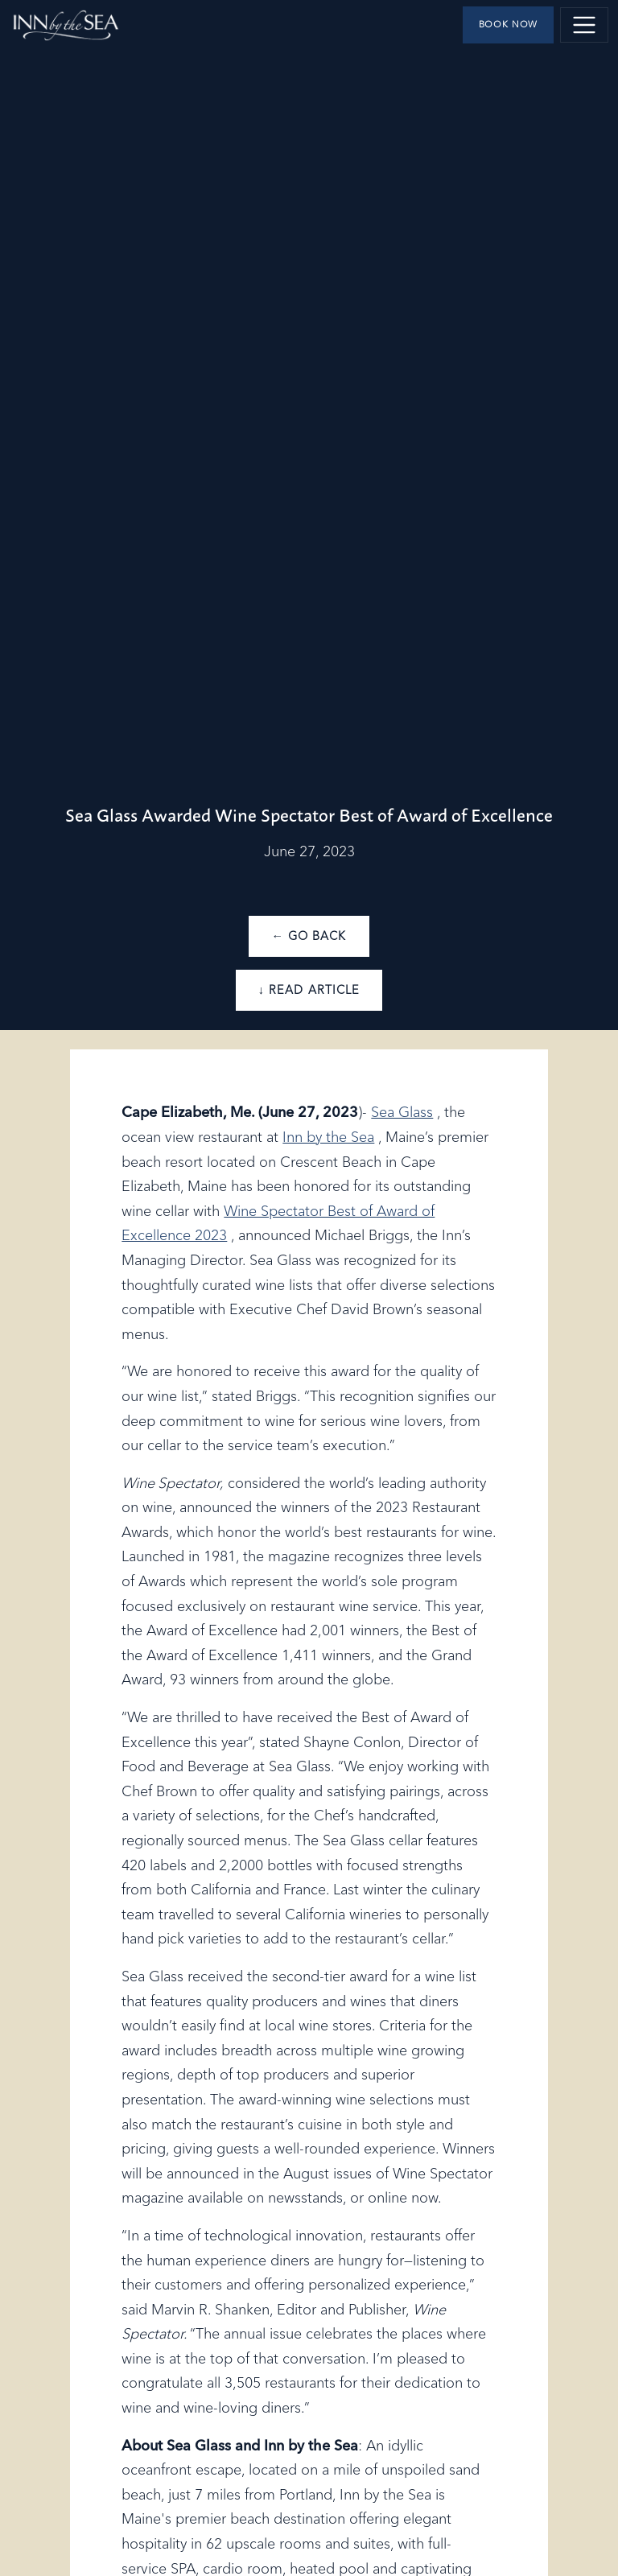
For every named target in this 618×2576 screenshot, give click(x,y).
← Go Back (308, 936)
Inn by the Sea (328, 1138)
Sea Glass (402, 1113)
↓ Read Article (309, 990)
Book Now (508, 25)
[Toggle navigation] (584, 25)
